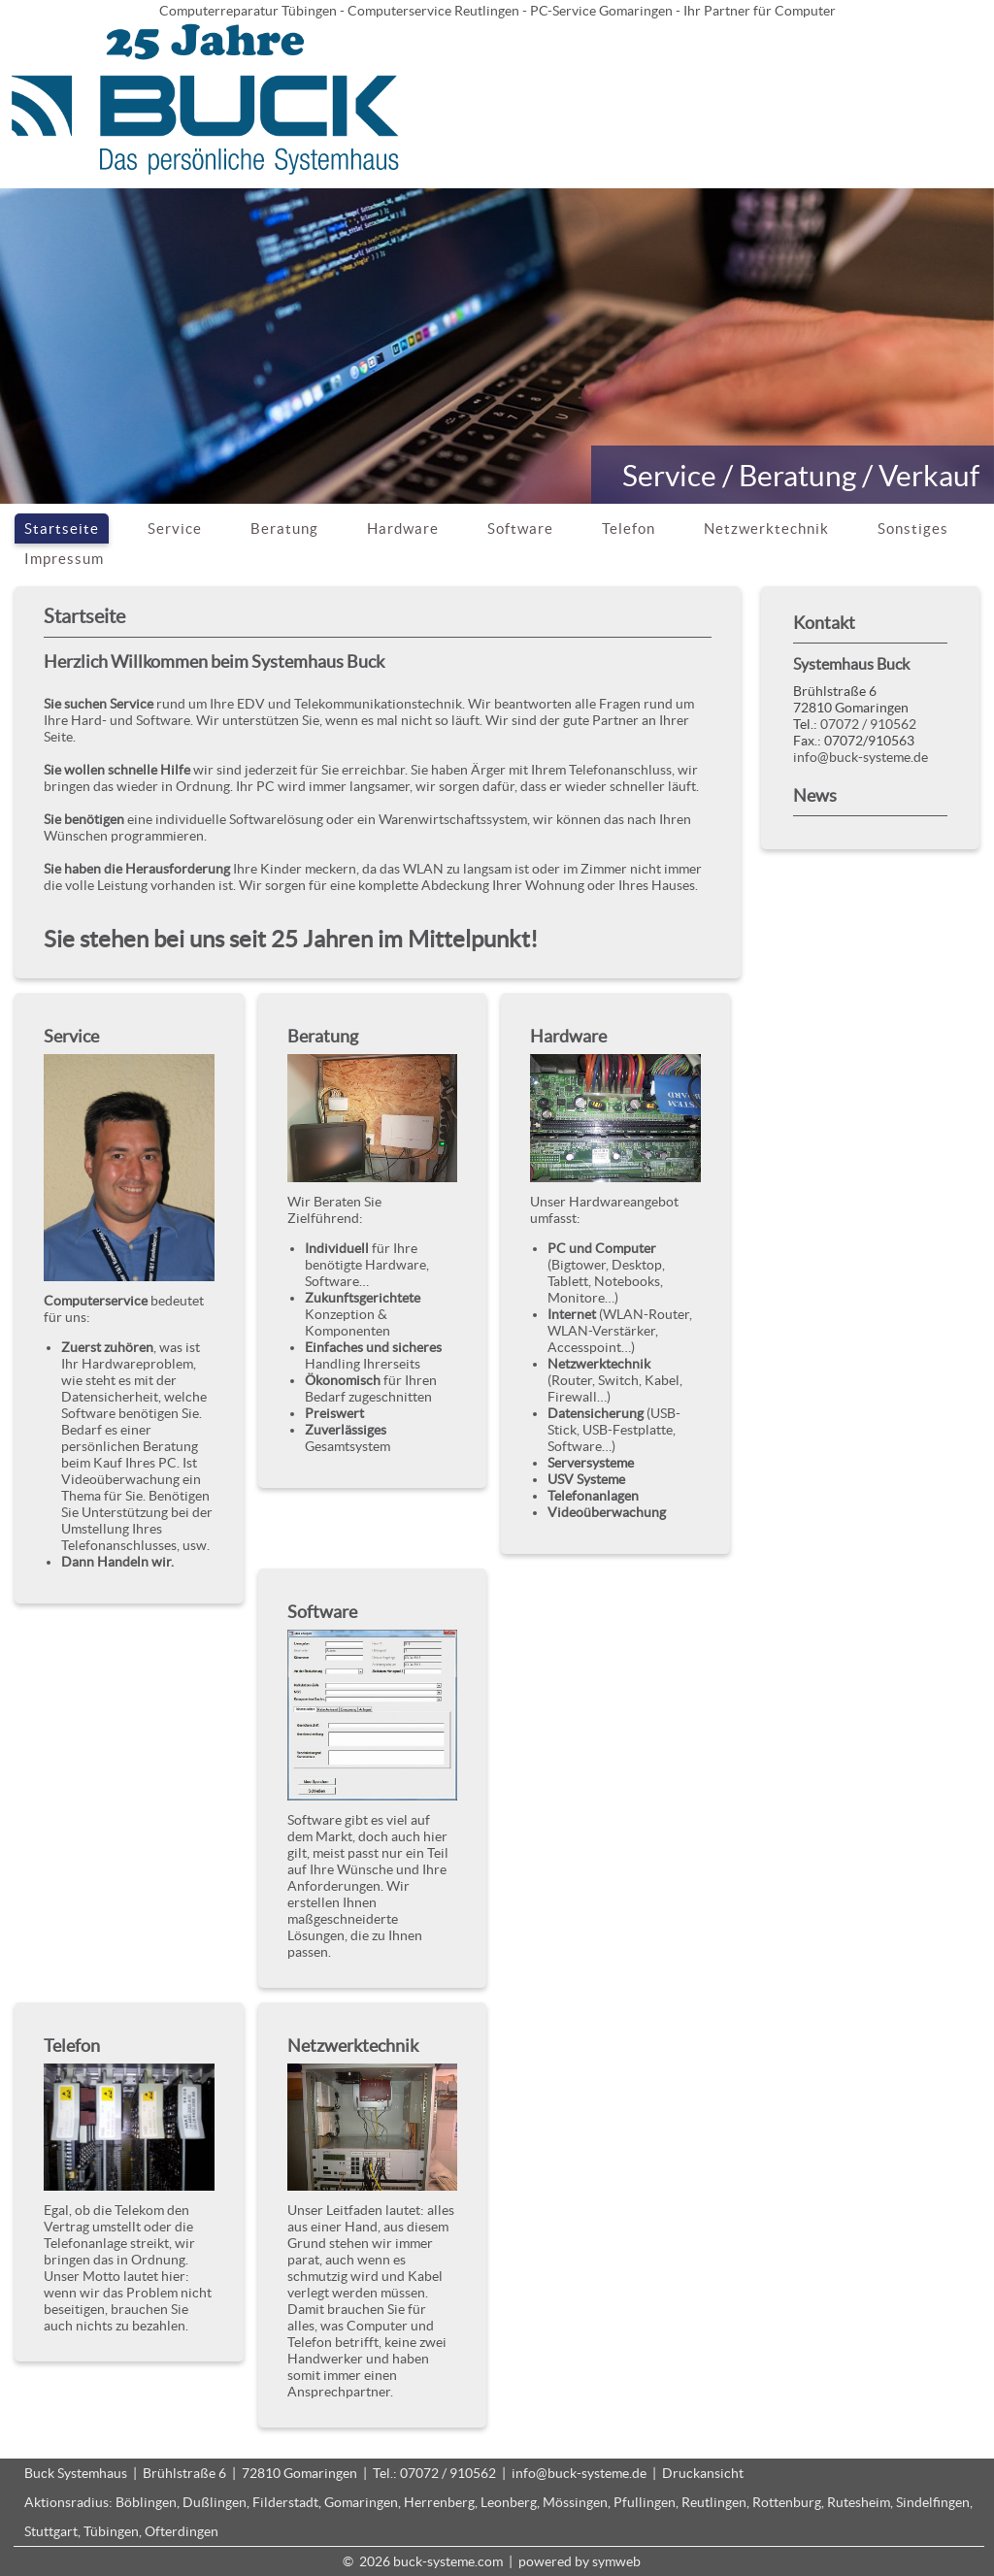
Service (175, 528)
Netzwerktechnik (766, 528)
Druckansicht (703, 2473)
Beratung (284, 528)
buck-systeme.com (448, 2561)
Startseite (61, 528)
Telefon (628, 528)
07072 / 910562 (868, 724)
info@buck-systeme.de (860, 757)
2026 (374, 2561)
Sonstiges (913, 528)
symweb (616, 2561)
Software (520, 528)
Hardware (403, 528)
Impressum (64, 558)
